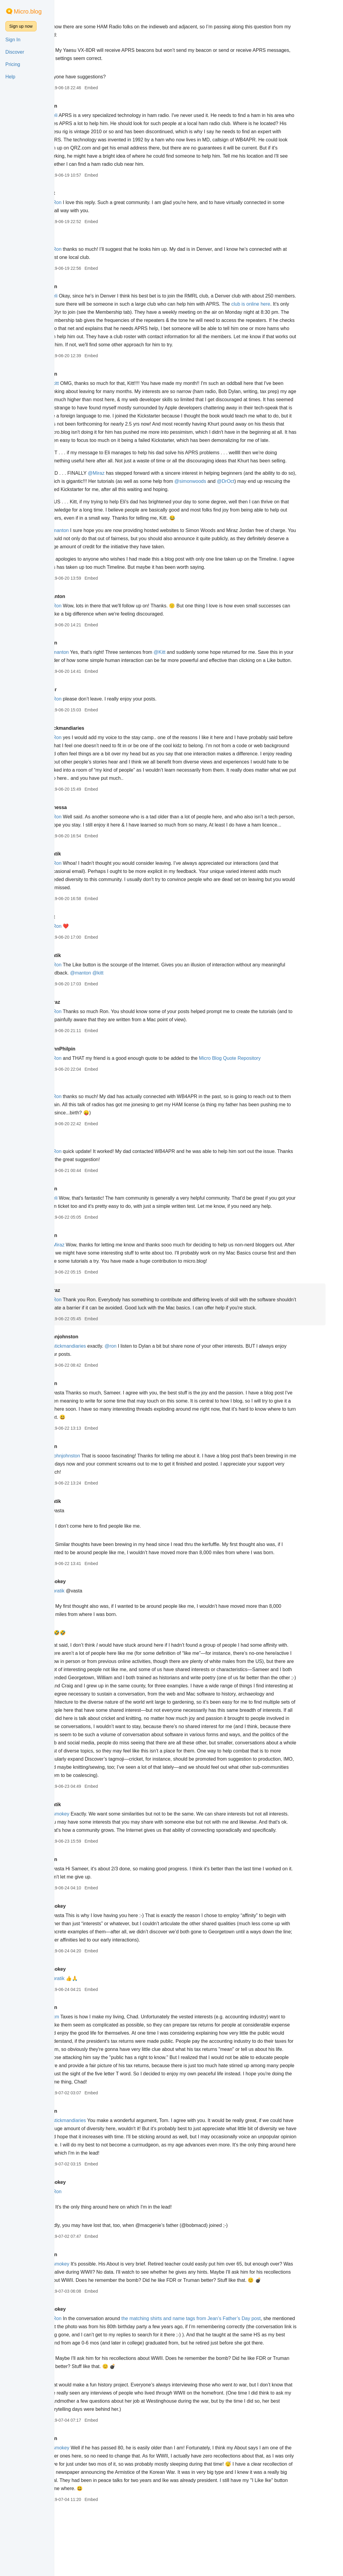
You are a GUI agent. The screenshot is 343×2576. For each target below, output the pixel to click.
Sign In (13, 39)
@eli (81, 115)
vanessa (85, 831)
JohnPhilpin (90, 1081)
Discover (14, 52)
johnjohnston (91, 1369)
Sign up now (21, 26)
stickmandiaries (94, 752)
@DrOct (270, 497)
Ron (81, 106)
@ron (139, 1378)
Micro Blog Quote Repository (258, 1090)
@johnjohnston (92, 1488)
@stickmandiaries (95, 1378)
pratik (83, 886)
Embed (119, 87)
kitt (80, 193)
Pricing (12, 64)
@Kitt (188, 668)
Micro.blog (28, 11)
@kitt (81, 383)
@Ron (83, 202)
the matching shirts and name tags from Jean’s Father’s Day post (219, 2375)
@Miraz (124, 489)
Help (10, 76)
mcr (80, 713)
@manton (86, 546)
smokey (85, 1614)
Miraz (82, 1034)
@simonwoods (235, 497)
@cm (82, 2065)
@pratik (84, 1623)
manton (85, 612)
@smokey (87, 1854)
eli (79, 17)
